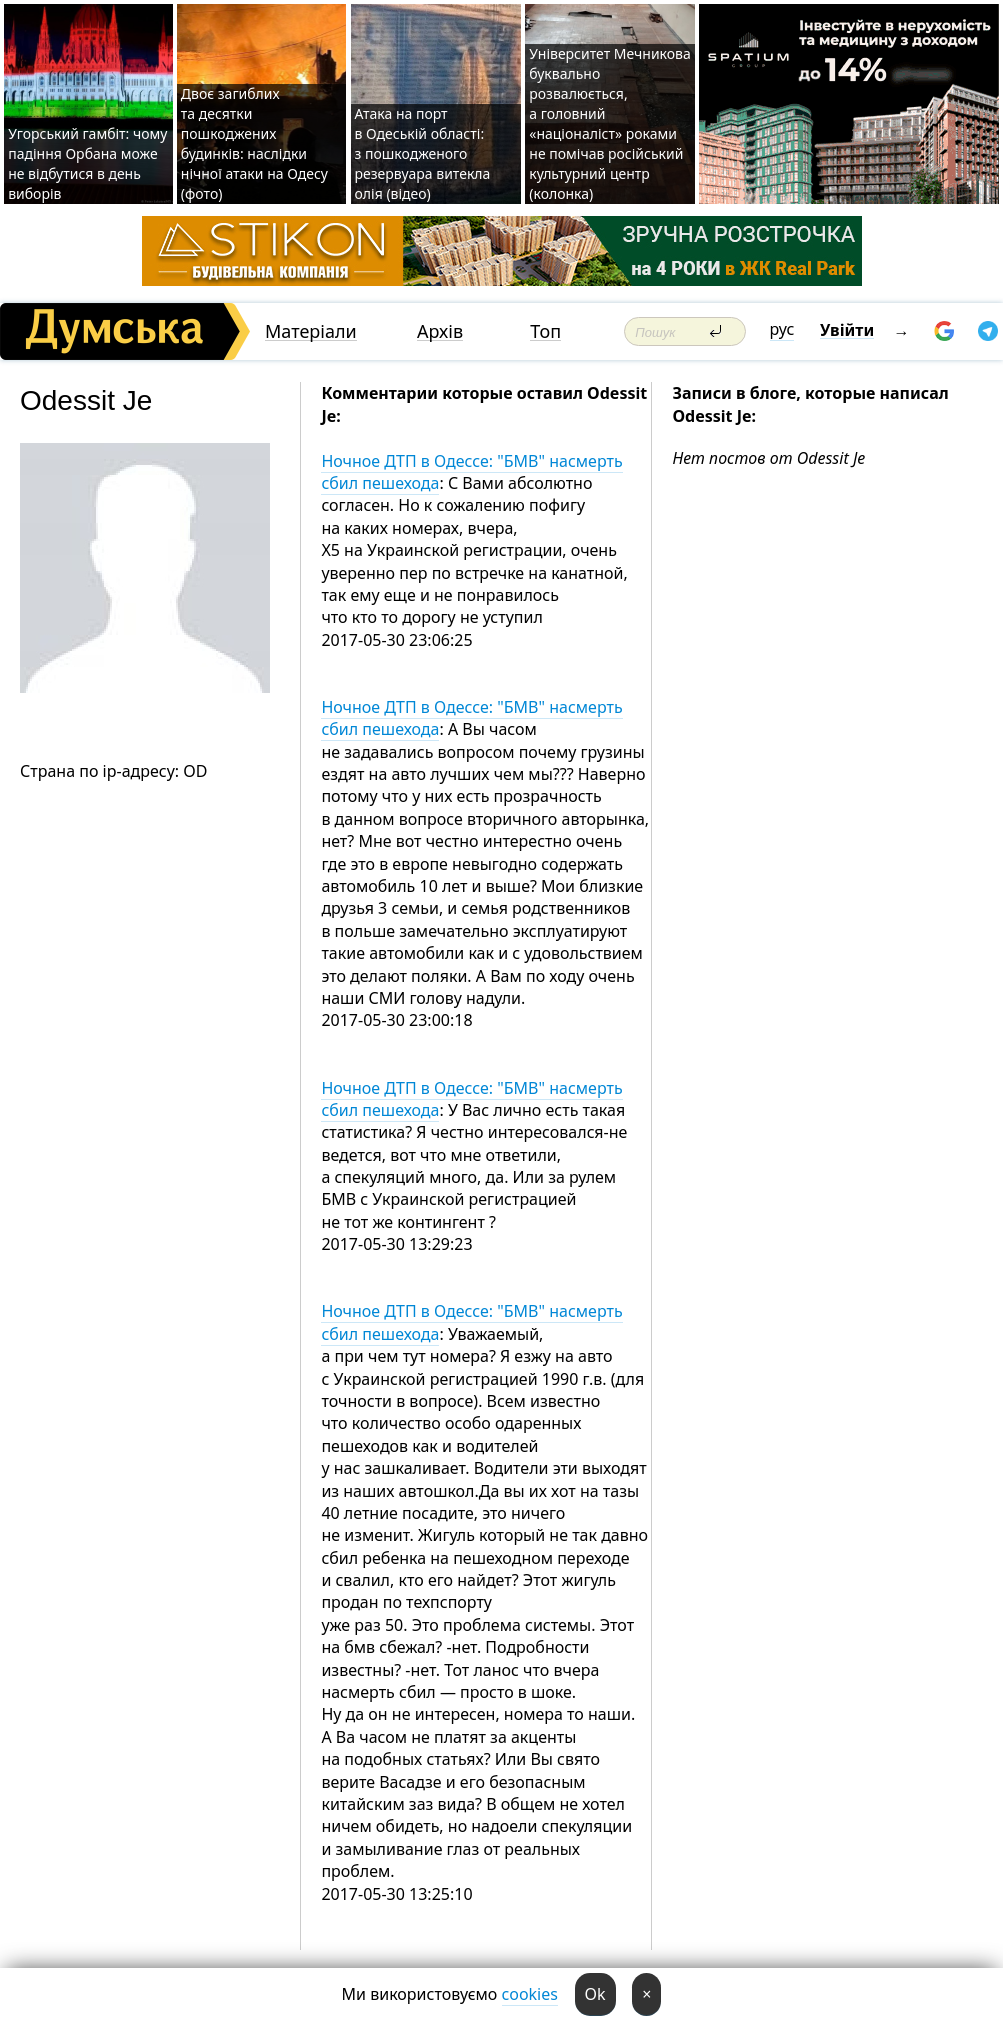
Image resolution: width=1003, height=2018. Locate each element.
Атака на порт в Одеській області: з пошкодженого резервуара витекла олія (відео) (423, 153)
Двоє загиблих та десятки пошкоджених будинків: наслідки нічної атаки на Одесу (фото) (254, 143)
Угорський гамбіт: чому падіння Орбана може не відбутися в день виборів (87, 163)
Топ (545, 331)
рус (782, 329)
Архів (440, 331)
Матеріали (311, 331)
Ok (595, 1994)
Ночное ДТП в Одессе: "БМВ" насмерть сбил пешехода (471, 472)
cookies (530, 1994)
